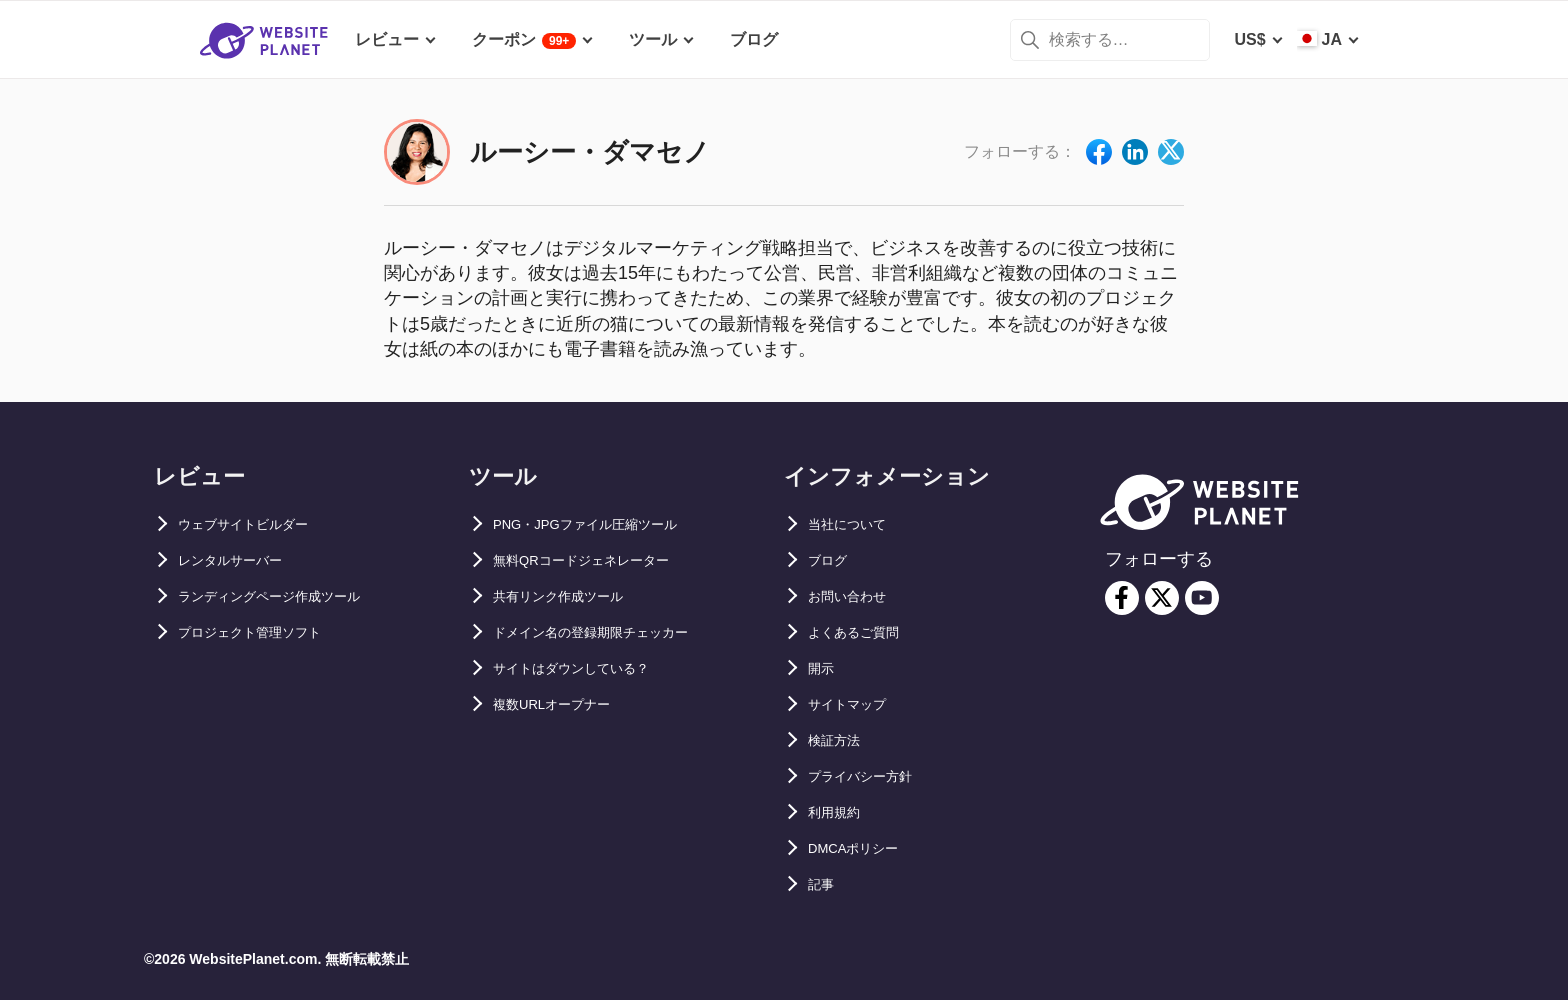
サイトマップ (856, 704)
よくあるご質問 (864, 632)
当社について (856, 524)
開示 (824, 668)
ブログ (832, 560)
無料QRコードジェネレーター (601, 560)
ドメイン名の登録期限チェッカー (613, 632)
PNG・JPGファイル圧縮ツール (606, 524)
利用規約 (840, 812)
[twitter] (1162, 598)
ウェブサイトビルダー (258, 524)
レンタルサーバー (242, 560)
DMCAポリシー (864, 848)
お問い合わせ (856, 596)
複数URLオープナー (565, 704)
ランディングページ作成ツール (290, 596)
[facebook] (1122, 598)
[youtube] (1202, 598)
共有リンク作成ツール (573, 596)
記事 (824, 884)
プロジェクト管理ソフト (266, 632)
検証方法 (840, 740)
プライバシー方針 (872, 776)
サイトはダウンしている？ (589, 668)
